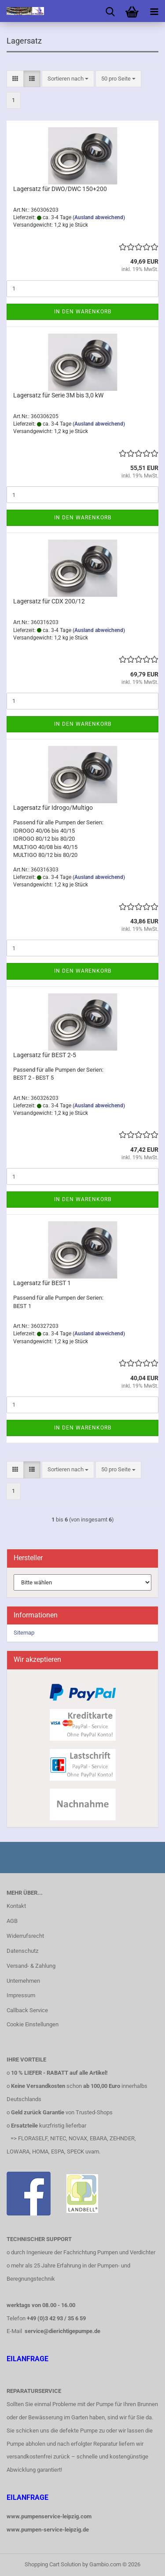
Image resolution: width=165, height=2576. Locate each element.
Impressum (21, 1995)
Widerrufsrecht (25, 1936)
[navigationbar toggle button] (154, 11)
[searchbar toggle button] (110, 11)
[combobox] (68, 79)
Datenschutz (22, 1951)
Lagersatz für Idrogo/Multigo (53, 807)
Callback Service (27, 2010)
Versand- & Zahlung (31, 1965)
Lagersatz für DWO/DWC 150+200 (60, 188)
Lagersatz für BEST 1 (42, 1282)
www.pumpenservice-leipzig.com (49, 2516)
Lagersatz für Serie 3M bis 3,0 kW (58, 395)
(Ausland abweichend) (99, 217)
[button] (15, 79)
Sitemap (24, 1632)
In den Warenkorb (82, 312)
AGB (12, 1921)
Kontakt (16, 1906)
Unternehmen (23, 1980)
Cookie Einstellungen (33, 2024)
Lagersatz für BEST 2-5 (44, 1054)
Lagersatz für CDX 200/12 (49, 601)
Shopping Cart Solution (53, 2564)
